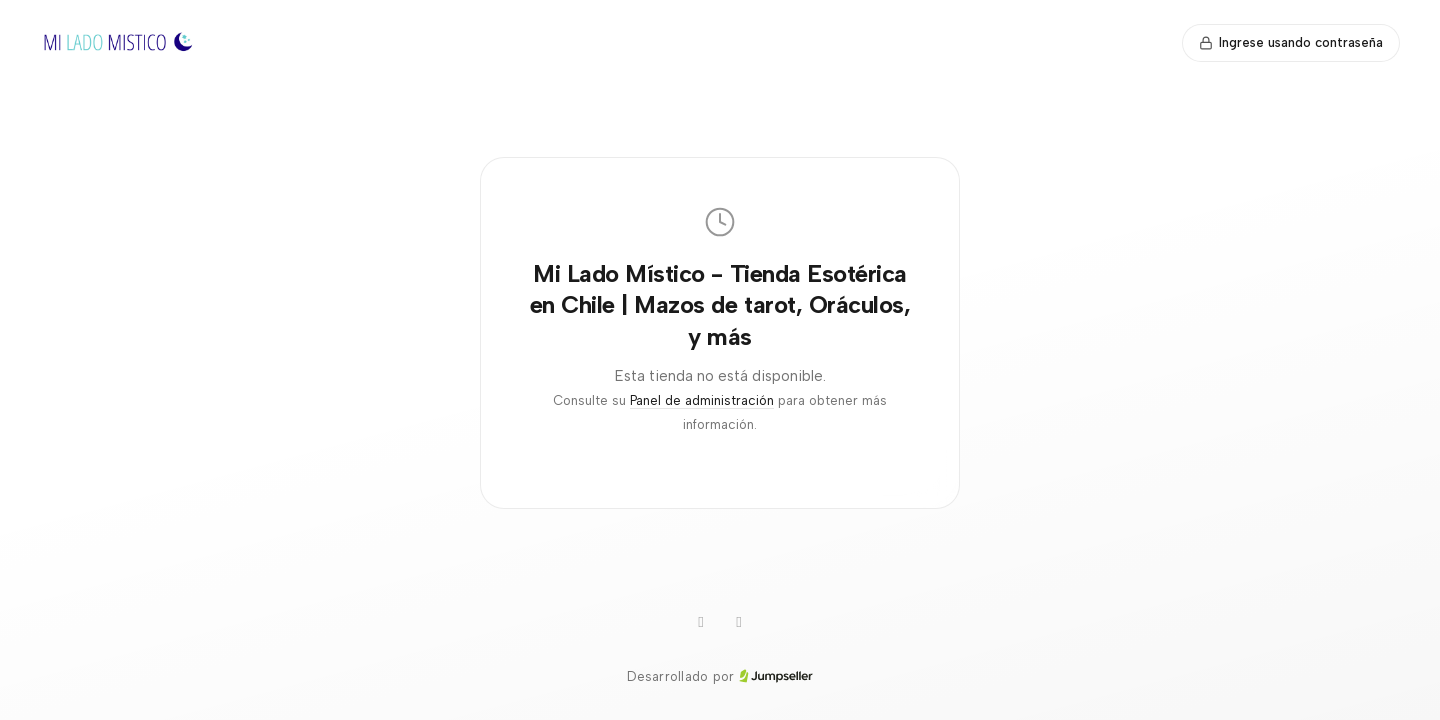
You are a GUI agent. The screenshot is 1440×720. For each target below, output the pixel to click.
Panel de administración (702, 400)
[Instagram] (701, 623)
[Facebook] (739, 623)
